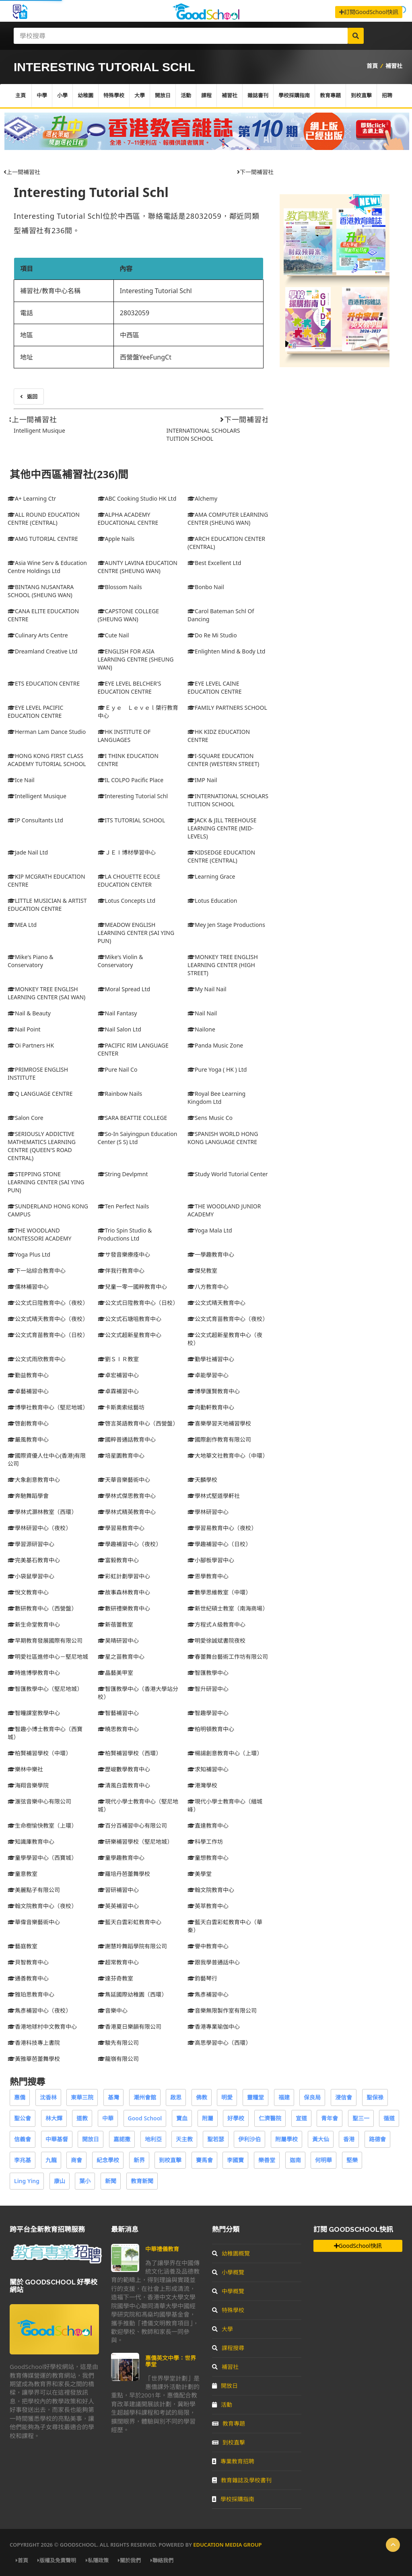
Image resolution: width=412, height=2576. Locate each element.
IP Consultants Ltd (35, 820)
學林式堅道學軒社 (213, 1496)
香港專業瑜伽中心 (213, 2026)
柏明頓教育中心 (210, 1729)
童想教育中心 (208, 1857)
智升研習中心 (208, 1689)
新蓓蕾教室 (115, 1624)
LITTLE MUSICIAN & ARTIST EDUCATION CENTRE (47, 904)
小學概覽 (228, 2272)
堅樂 (352, 2160)
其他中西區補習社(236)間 (69, 474)
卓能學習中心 (208, 1375)
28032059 (134, 312)
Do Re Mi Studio (212, 635)
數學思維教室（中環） (219, 1592)
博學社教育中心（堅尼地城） (48, 1407)
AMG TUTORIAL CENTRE (43, 538)
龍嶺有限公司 (118, 2058)
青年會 (329, 2118)
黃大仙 (320, 2139)
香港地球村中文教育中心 (42, 2026)
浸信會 (343, 2097)
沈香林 (48, 2097)
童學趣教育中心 (121, 1857)
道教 (82, 2118)
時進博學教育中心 (34, 1672)
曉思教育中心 (118, 1729)
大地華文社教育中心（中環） (227, 1455)
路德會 (377, 2139)
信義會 (22, 2139)
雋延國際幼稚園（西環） (132, 1994)
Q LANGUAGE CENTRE (40, 1093)
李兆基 (22, 2160)
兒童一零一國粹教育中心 (132, 1286)
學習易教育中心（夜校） (222, 1528)
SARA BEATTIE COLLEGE (132, 1118)
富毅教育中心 (118, 1560)
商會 (76, 2160)
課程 (206, 95)
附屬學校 (286, 2139)
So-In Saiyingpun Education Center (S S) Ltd (137, 1138)
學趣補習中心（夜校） (129, 1544)
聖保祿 (375, 2097)
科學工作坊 (205, 1841)
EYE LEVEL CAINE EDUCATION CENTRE (214, 687)
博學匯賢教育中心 (213, 1391)
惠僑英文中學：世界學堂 (170, 2361)
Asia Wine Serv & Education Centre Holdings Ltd (47, 567)
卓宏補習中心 (118, 1375)
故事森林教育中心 (124, 1592)
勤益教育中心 (28, 1375)
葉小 (85, 2181)
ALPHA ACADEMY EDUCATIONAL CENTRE (128, 518)
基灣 (113, 2097)
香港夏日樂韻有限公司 (129, 2026)
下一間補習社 (255, 172)
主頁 (20, 95)
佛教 (201, 2097)
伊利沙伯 (249, 2139)
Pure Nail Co (118, 1069)
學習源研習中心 (31, 1544)
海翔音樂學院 (28, 1785)
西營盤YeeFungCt (145, 357)
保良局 (312, 2097)
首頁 (372, 66)
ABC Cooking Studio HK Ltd (137, 498)
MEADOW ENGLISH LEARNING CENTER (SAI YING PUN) (136, 933)
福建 (284, 2097)
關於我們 (129, 2560)
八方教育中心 (208, 1286)
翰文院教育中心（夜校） (42, 1906)
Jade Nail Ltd (28, 852)
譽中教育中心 (208, 1946)
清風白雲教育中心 (124, 1785)
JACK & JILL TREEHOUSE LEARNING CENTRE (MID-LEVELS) (221, 828)
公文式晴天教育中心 (216, 1302)
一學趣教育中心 (210, 1254)
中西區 (129, 335)
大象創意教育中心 (34, 1479)
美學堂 (199, 1874)
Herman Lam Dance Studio (47, 731)
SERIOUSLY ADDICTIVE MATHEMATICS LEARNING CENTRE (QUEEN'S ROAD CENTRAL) (42, 1146)
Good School (145, 2118)
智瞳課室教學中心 (34, 1713)
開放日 (163, 95)
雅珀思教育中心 (31, 1994)
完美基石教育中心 (34, 1560)
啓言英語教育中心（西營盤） (138, 1423)
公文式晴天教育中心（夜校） (48, 1319)
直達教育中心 (208, 1825)
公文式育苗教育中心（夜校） (227, 1319)
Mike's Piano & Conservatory (31, 961)
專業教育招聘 (233, 2461)
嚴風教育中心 (28, 1439)
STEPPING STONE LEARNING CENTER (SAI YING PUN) (46, 1182)
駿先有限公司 (118, 2042)
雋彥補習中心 (208, 1994)
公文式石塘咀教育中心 (129, 1319)
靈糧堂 (255, 2097)
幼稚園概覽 (231, 2253)
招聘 (387, 95)
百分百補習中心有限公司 (132, 1825)
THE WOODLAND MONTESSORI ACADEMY (39, 1234)
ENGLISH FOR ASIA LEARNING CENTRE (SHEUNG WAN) (136, 659)
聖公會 (22, 2118)
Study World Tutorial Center (227, 1174)
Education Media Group (227, 2544)
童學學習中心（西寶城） (42, 1857)
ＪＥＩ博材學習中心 (127, 852)
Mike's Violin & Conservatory (120, 961)
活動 (186, 95)
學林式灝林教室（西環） (42, 1512)
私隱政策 (97, 2560)
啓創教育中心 (28, 1423)
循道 (389, 2118)
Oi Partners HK (31, 1045)
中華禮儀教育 (162, 2249)
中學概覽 (228, 2291)
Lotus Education (212, 900)
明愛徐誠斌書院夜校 (216, 1640)
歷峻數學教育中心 (124, 1769)
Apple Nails (116, 538)
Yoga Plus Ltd (29, 1254)
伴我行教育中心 (121, 1270)
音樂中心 (113, 2010)
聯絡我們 (161, 2560)
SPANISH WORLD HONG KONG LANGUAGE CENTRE (222, 1138)
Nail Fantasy (117, 1013)
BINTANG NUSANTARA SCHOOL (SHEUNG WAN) (41, 591)
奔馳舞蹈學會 (28, 1496)
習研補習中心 (118, 1890)
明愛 (227, 2097)
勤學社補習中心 (210, 1359)
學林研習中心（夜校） (39, 1528)
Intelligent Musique (39, 430)
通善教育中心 (28, 1978)
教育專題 (330, 95)
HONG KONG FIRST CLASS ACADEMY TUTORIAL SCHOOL (47, 760)
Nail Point (24, 1029)
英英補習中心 (118, 1906)
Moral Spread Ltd (124, 989)
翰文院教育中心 (210, 1890)
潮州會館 (145, 2097)
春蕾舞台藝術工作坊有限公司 (227, 1656)
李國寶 (235, 2160)
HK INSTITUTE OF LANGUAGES (124, 736)
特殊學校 (113, 95)
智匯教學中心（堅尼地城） (45, 1689)
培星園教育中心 (121, 1455)
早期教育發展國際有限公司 (45, 1640)
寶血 (181, 2118)
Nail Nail (202, 1013)
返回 (28, 396)
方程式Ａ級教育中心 (216, 1624)
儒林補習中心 (28, 1286)
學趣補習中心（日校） (219, 1544)
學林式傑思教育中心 (127, 1496)
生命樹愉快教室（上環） (42, 1825)
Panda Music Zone (215, 1045)
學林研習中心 (208, 1512)
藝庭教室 (22, 1946)
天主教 (184, 2139)
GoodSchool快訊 (358, 2245)
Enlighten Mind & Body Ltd (226, 651)
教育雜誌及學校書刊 (242, 2480)
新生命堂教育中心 (34, 1624)
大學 (139, 95)
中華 (107, 2118)
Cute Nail (113, 635)
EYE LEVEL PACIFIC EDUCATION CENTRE (35, 711)
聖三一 (360, 2118)
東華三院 (82, 2097)
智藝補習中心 (118, 1713)
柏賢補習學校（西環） (129, 1753)
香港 (348, 2139)
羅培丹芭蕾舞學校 (124, 1874)
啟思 (175, 2097)
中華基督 (56, 2139)
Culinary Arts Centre (38, 635)
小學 (62, 95)
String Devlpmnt (123, 1174)
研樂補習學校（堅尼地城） (135, 1841)
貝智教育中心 (28, 1962)
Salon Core (25, 1118)
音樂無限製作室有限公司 (222, 2010)
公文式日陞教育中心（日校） (138, 1302)
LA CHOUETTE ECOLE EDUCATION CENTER (129, 880)
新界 (139, 2160)
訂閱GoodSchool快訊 (368, 12)
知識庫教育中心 (31, 1841)
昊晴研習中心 (118, 1640)
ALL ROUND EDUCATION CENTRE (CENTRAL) (44, 518)
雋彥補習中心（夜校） (39, 2010)
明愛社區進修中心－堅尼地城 (48, 1656)
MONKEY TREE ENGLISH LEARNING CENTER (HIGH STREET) (222, 965)
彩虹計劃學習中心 (124, 1576)
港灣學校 (202, 1785)
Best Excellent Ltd (214, 563)
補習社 (393, 66)
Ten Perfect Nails (123, 1206)
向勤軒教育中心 (210, 1407)
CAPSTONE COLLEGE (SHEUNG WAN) (128, 615)
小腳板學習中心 (210, 1560)
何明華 (323, 2160)
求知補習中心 (208, 1769)
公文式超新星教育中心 (129, 1335)
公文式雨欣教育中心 (37, 1359)
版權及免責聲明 (56, 2560)
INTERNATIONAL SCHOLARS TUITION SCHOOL (203, 434)
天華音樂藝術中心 (124, 1479)
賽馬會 (204, 2160)
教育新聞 (142, 2181)
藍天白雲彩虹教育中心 (129, 1922)
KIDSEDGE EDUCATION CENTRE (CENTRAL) (221, 856)
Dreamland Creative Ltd (42, 651)
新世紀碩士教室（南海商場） (227, 1608)
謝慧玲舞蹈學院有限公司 (132, 1946)
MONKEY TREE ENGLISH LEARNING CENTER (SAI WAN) (46, 993)
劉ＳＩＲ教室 (118, 1359)
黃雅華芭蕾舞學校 (34, 2058)
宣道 (301, 2118)
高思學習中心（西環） (219, 2042)
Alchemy (202, 498)
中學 (42, 95)
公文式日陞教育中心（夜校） (48, 1302)
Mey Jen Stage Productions (226, 925)
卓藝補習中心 (28, 1391)
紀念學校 (108, 2160)
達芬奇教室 (115, 1978)
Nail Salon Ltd (119, 1029)
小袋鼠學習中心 (31, 1576)
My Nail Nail (207, 989)
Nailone (201, 1029)
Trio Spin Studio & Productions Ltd (125, 1234)
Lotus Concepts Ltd (126, 900)
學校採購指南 (294, 95)
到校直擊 (361, 95)
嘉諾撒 (121, 2139)
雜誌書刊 (257, 95)
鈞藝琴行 (202, 1978)
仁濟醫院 (270, 2118)
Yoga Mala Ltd (209, 1230)
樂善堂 (266, 2160)
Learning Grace (211, 876)
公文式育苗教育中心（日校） (48, 1335)
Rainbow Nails (120, 1093)
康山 (59, 2181)
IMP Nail (202, 780)
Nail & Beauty (29, 1013)
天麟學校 (202, 1479)
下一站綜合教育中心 (37, 1270)
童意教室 (22, 1874)
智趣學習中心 (208, 1713)
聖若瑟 (215, 2139)
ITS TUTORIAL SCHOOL (131, 820)
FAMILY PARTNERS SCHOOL (227, 707)
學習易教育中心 (121, 1528)
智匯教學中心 (208, 1672)
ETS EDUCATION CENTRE (44, 683)
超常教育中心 (118, 1962)
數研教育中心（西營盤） (42, 1608)
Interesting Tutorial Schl (91, 192)
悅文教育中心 (28, 1592)
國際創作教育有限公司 (219, 1439)
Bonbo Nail (205, 587)
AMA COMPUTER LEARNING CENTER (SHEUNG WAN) (227, 518)
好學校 (235, 2118)
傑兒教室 (202, 1270)
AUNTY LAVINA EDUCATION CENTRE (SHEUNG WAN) (137, 567)
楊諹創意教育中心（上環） (224, 1753)
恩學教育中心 (208, 1576)
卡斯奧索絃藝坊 (121, 1407)
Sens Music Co (210, 1118)
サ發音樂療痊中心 (124, 1254)
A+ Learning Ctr (32, 498)
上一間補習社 (22, 172)
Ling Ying (26, 2181)
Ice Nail (21, 780)
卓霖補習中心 (118, 1391)
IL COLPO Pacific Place (131, 780)
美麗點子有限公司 (34, 1890)
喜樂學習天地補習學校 (219, 1423)
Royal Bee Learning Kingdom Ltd (216, 1097)
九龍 (51, 2160)
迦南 (295, 2160)
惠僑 (19, 2097)
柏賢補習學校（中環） (39, 1753)
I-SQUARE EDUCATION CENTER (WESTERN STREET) (223, 760)
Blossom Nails (120, 587)
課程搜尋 (228, 2348)
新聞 (110, 2181)
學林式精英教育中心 (127, 1512)
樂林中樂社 (25, 1769)
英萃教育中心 (208, 1906)
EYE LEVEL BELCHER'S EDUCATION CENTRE (129, 687)
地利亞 (153, 2139)
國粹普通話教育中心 (127, 1439)
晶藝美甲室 (115, 1672)
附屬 (207, 2118)
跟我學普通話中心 (213, 1962)
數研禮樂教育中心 (124, 1608)
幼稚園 (85, 95)
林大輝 (53, 2118)
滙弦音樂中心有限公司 (39, 1801)
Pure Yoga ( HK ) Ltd (217, 1069)
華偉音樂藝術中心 (34, 1922)
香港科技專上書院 (34, 2042)
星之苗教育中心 (121, 1656)
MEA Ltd (22, 925)
